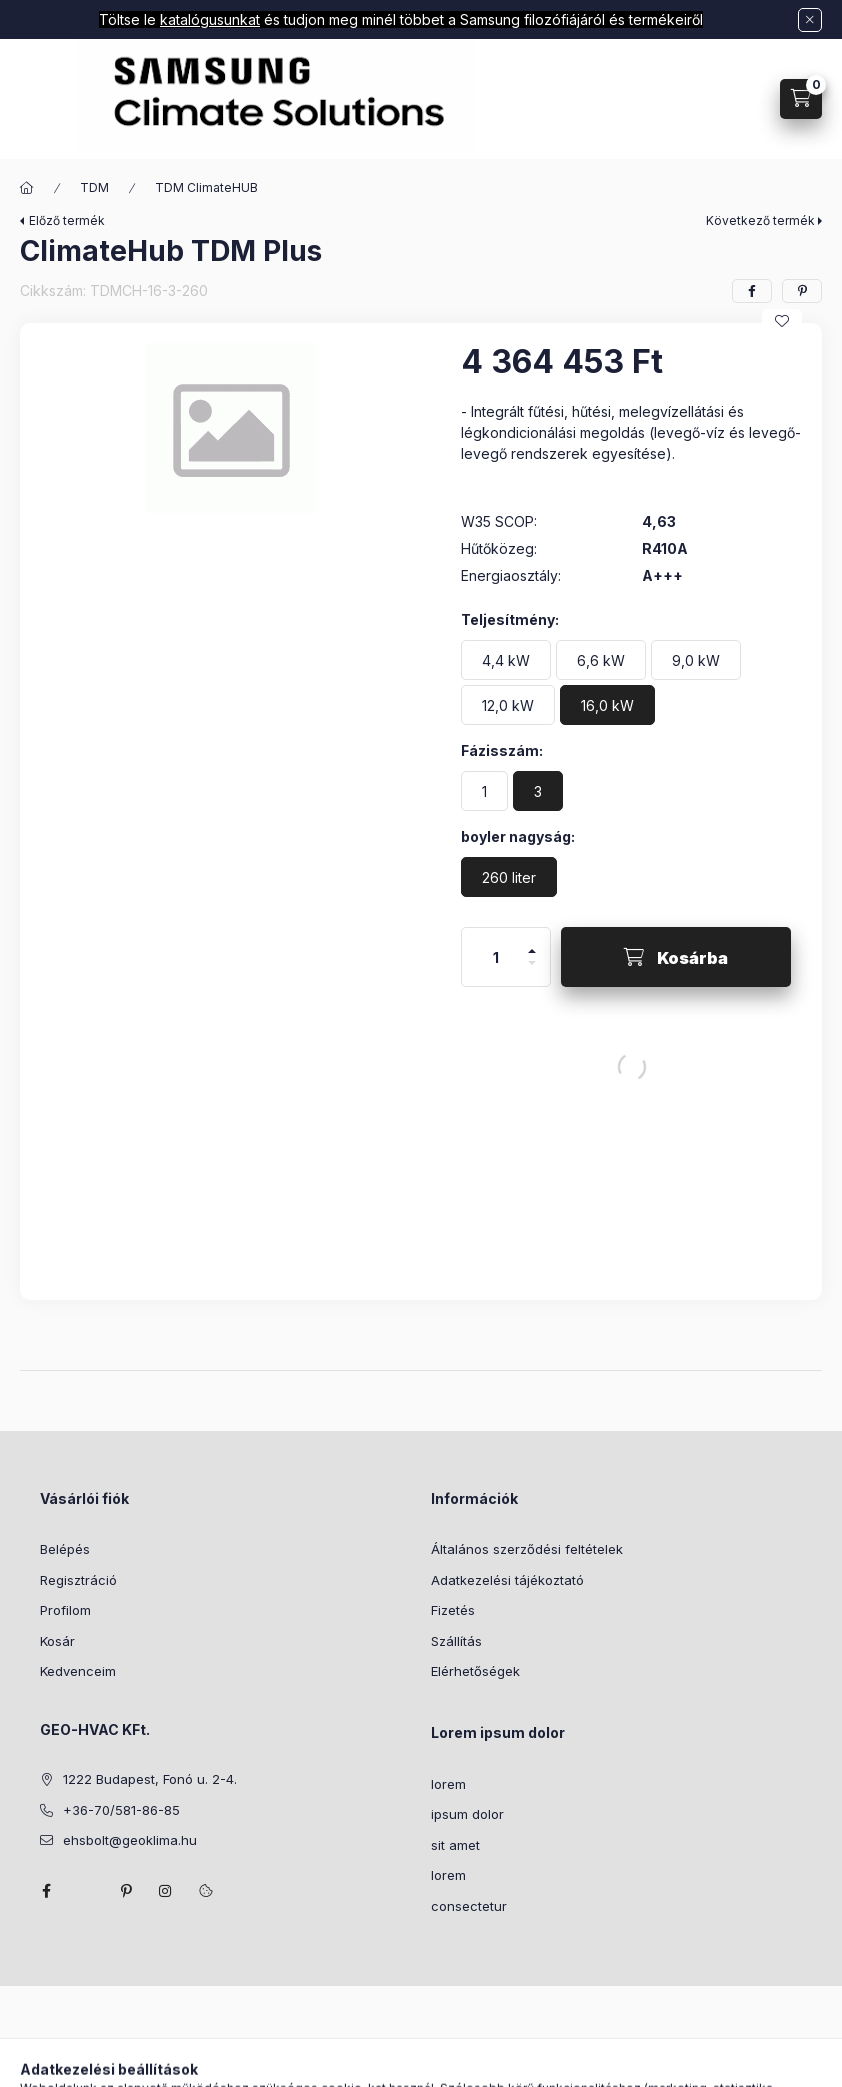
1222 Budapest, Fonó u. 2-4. (150, 1779)
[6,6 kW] (601, 660)
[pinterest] (802, 291)
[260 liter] (509, 877)
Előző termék (67, 220)
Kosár (57, 1641)
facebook (46, 1891)
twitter (86, 1891)
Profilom (65, 1610)
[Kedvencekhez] (782, 321)
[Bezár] (810, 20)
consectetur (469, 1906)
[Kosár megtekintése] (801, 99)
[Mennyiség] (496, 957)
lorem (448, 1784)
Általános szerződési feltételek (527, 1549)
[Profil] (737, 99)
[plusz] (532, 942)
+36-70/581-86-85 (121, 1810)
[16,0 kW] (607, 705)
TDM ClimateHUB (206, 187)
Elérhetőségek (475, 1671)
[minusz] (532, 971)
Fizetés (453, 1610)
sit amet (455, 1845)
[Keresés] (687, 99)
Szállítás (456, 1641)
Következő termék (760, 220)
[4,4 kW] (506, 660)
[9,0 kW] (696, 660)
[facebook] (752, 291)
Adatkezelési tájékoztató (507, 1580)
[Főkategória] (27, 188)
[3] (538, 791)
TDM (94, 187)
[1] (484, 791)
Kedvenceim (78, 1671)
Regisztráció (78, 1580)
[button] (230, 428)
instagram (166, 1891)
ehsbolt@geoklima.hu (130, 1840)
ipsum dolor (467, 1814)
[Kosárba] (676, 957)
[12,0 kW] (508, 705)
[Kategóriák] (38, 99)
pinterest (126, 1891)
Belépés (65, 1549)
